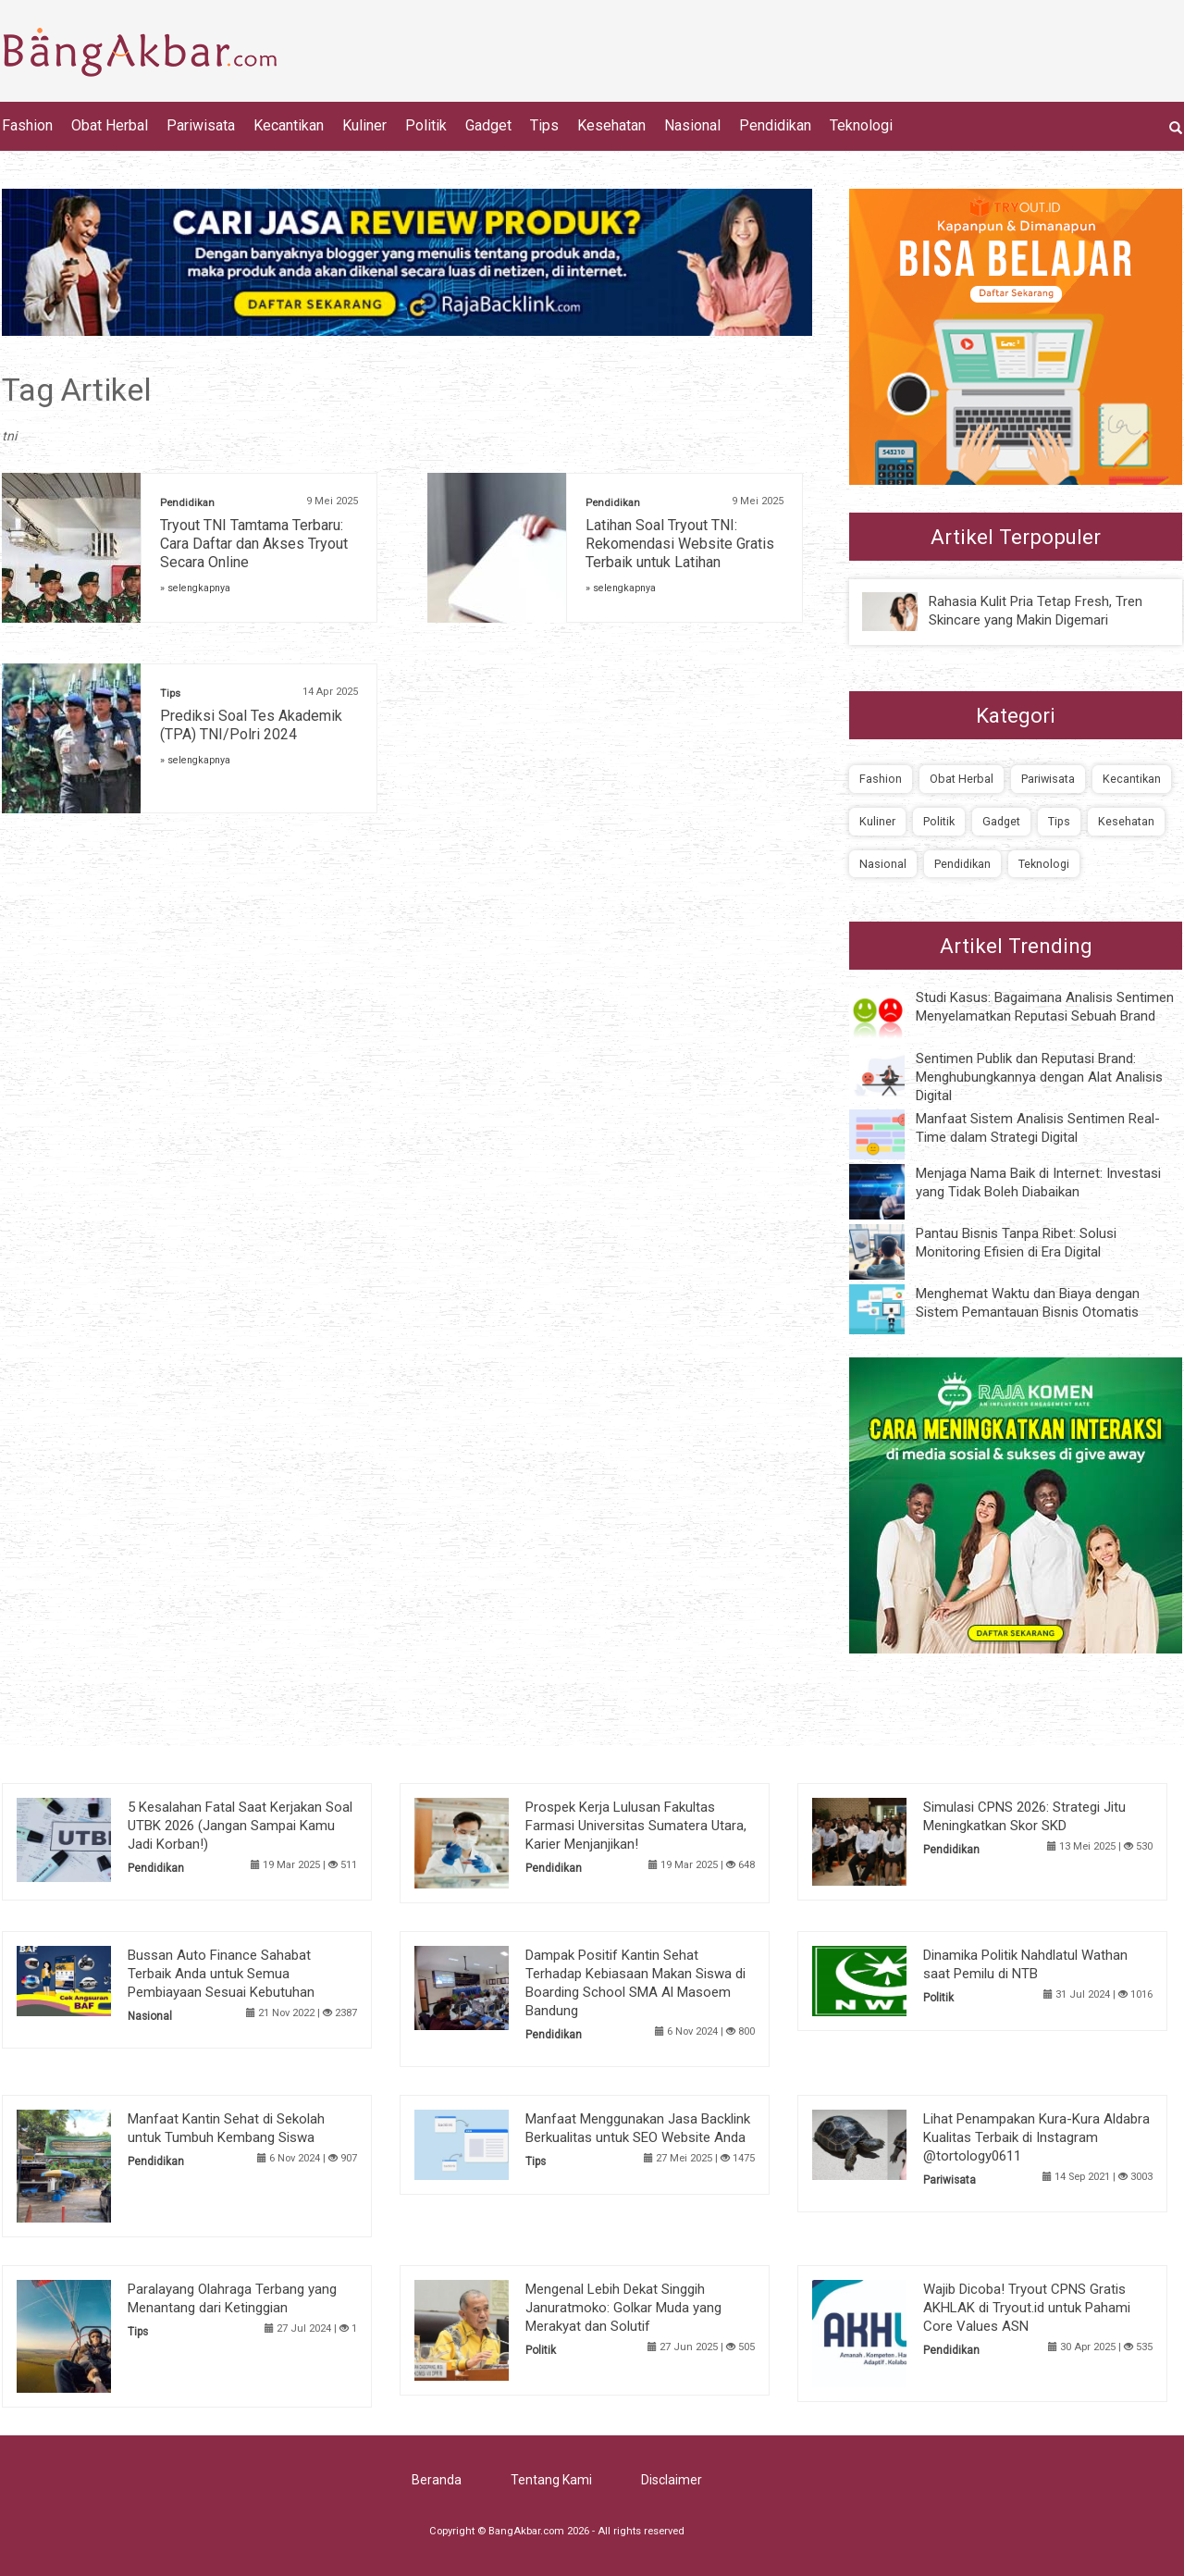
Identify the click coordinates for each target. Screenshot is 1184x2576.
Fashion (27, 125)
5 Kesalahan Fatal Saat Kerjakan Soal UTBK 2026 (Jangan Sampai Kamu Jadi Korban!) (240, 1825)
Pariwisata (200, 125)
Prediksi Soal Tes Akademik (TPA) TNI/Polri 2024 (251, 725)
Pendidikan (775, 125)
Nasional (692, 125)
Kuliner (364, 125)
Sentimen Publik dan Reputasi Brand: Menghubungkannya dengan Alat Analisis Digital (1039, 1077)
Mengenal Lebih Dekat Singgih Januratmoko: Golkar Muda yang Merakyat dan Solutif (623, 2307)
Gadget (488, 125)
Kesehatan (611, 125)
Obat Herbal (109, 125)
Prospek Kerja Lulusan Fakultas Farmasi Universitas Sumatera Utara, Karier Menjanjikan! (635, 1825)
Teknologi (861, 125)
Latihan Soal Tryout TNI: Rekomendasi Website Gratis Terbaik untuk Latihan (680, 543)
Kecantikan (288, 125)
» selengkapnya (195, 588)
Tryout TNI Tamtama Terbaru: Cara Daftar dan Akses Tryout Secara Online (254, 543)
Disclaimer (671, 2479)
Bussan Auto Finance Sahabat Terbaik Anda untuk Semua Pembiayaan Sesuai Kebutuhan (221, 1973)
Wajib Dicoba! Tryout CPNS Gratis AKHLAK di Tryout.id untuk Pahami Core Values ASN (1026, 2307)
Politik (426, 125)
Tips (544, 125)
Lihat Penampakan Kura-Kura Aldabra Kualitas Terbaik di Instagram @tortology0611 (1036, 2137)
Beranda (437, 2479)
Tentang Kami (551, 2479)
